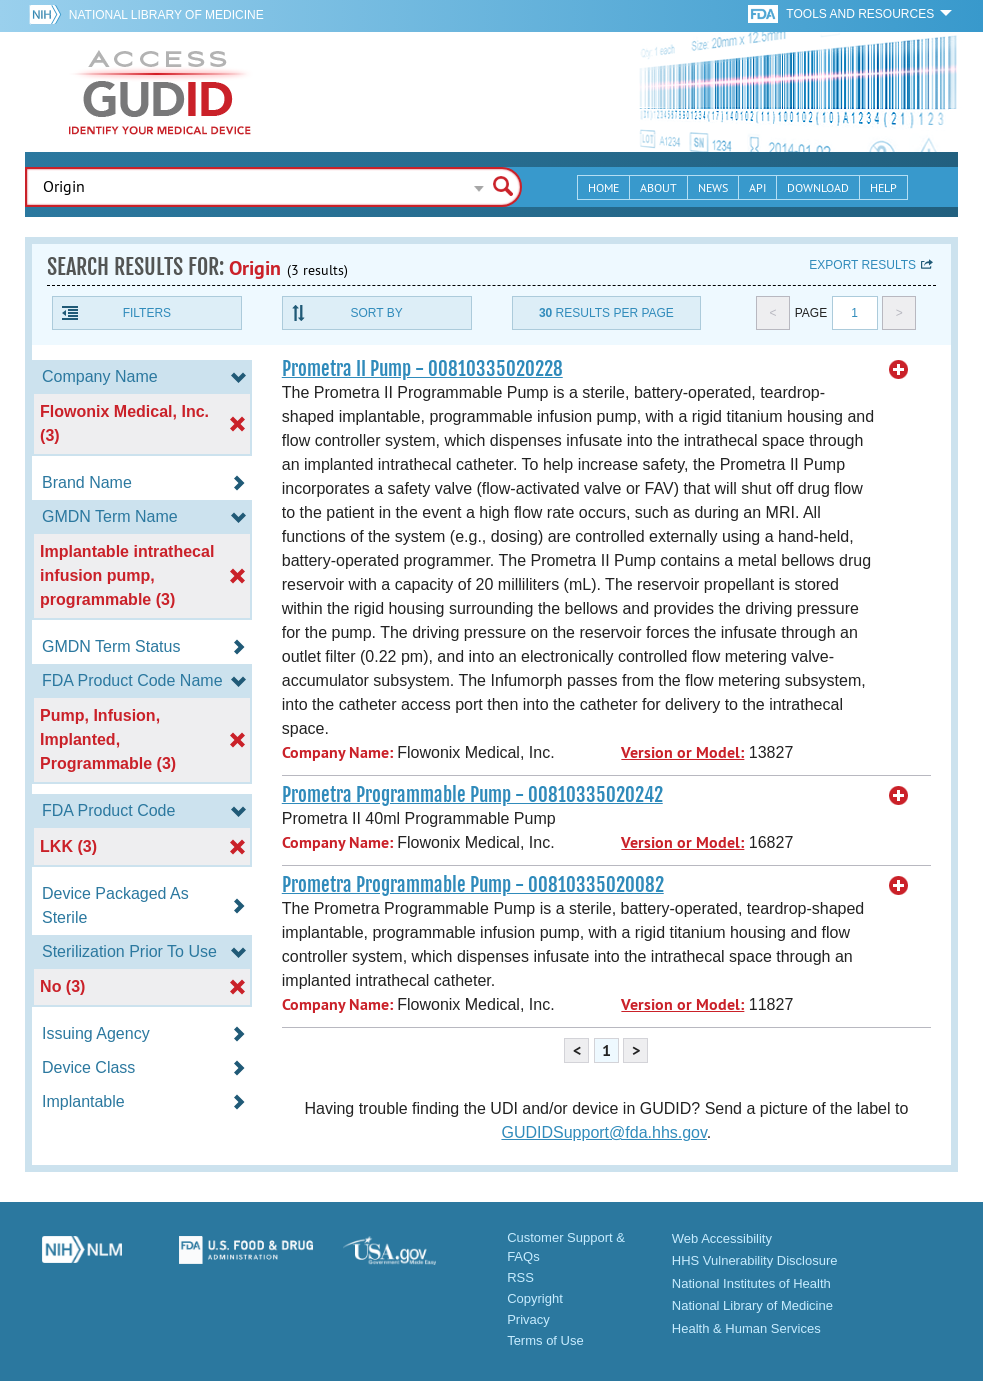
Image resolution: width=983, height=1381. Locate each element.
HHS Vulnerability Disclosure (755, 1260)
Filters (147, 313)
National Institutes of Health (751, 1283)
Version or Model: (682, 752)
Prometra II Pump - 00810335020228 (422, 369)
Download (818, 187)
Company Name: (337, 752)
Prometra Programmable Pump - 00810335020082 (473, 885)
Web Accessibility (722, 1238)
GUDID (160, 92)
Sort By (377, 313)
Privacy (528, 1319)
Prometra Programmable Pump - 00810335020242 (472, 795)
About (658, 187)
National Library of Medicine (166, 15)
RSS (520, 1277)
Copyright (535, 1298)
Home (603, 187)
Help (883, 187)
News (713, 187)
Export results (862, 265)
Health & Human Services (746, 1328)
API (757, 187)
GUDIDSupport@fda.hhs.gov (603, 1132)
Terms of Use (545, 1340)
